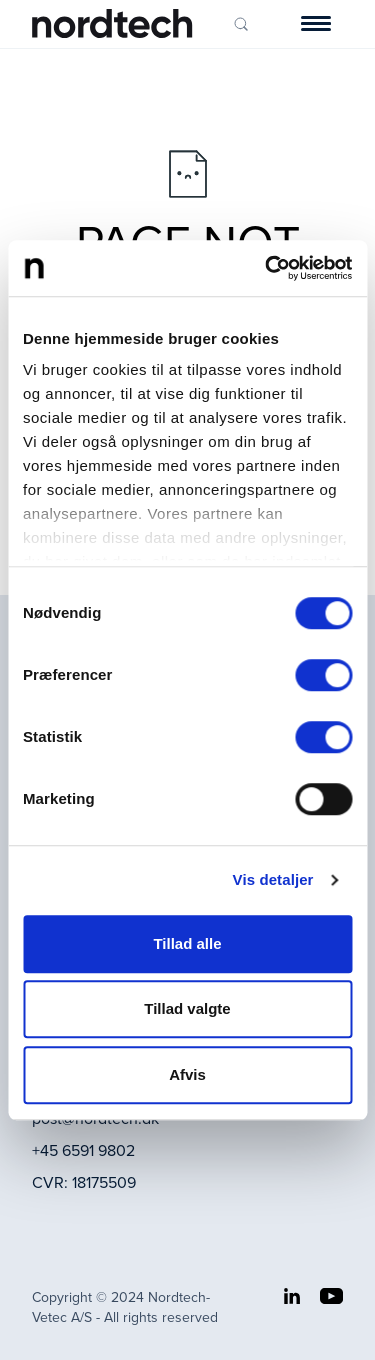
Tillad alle (187, 943)
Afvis (187, 1074)
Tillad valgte (187, 1008)
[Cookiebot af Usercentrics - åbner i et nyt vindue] (267, 268)
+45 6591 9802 (83, 1150)
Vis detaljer (273, 879)
